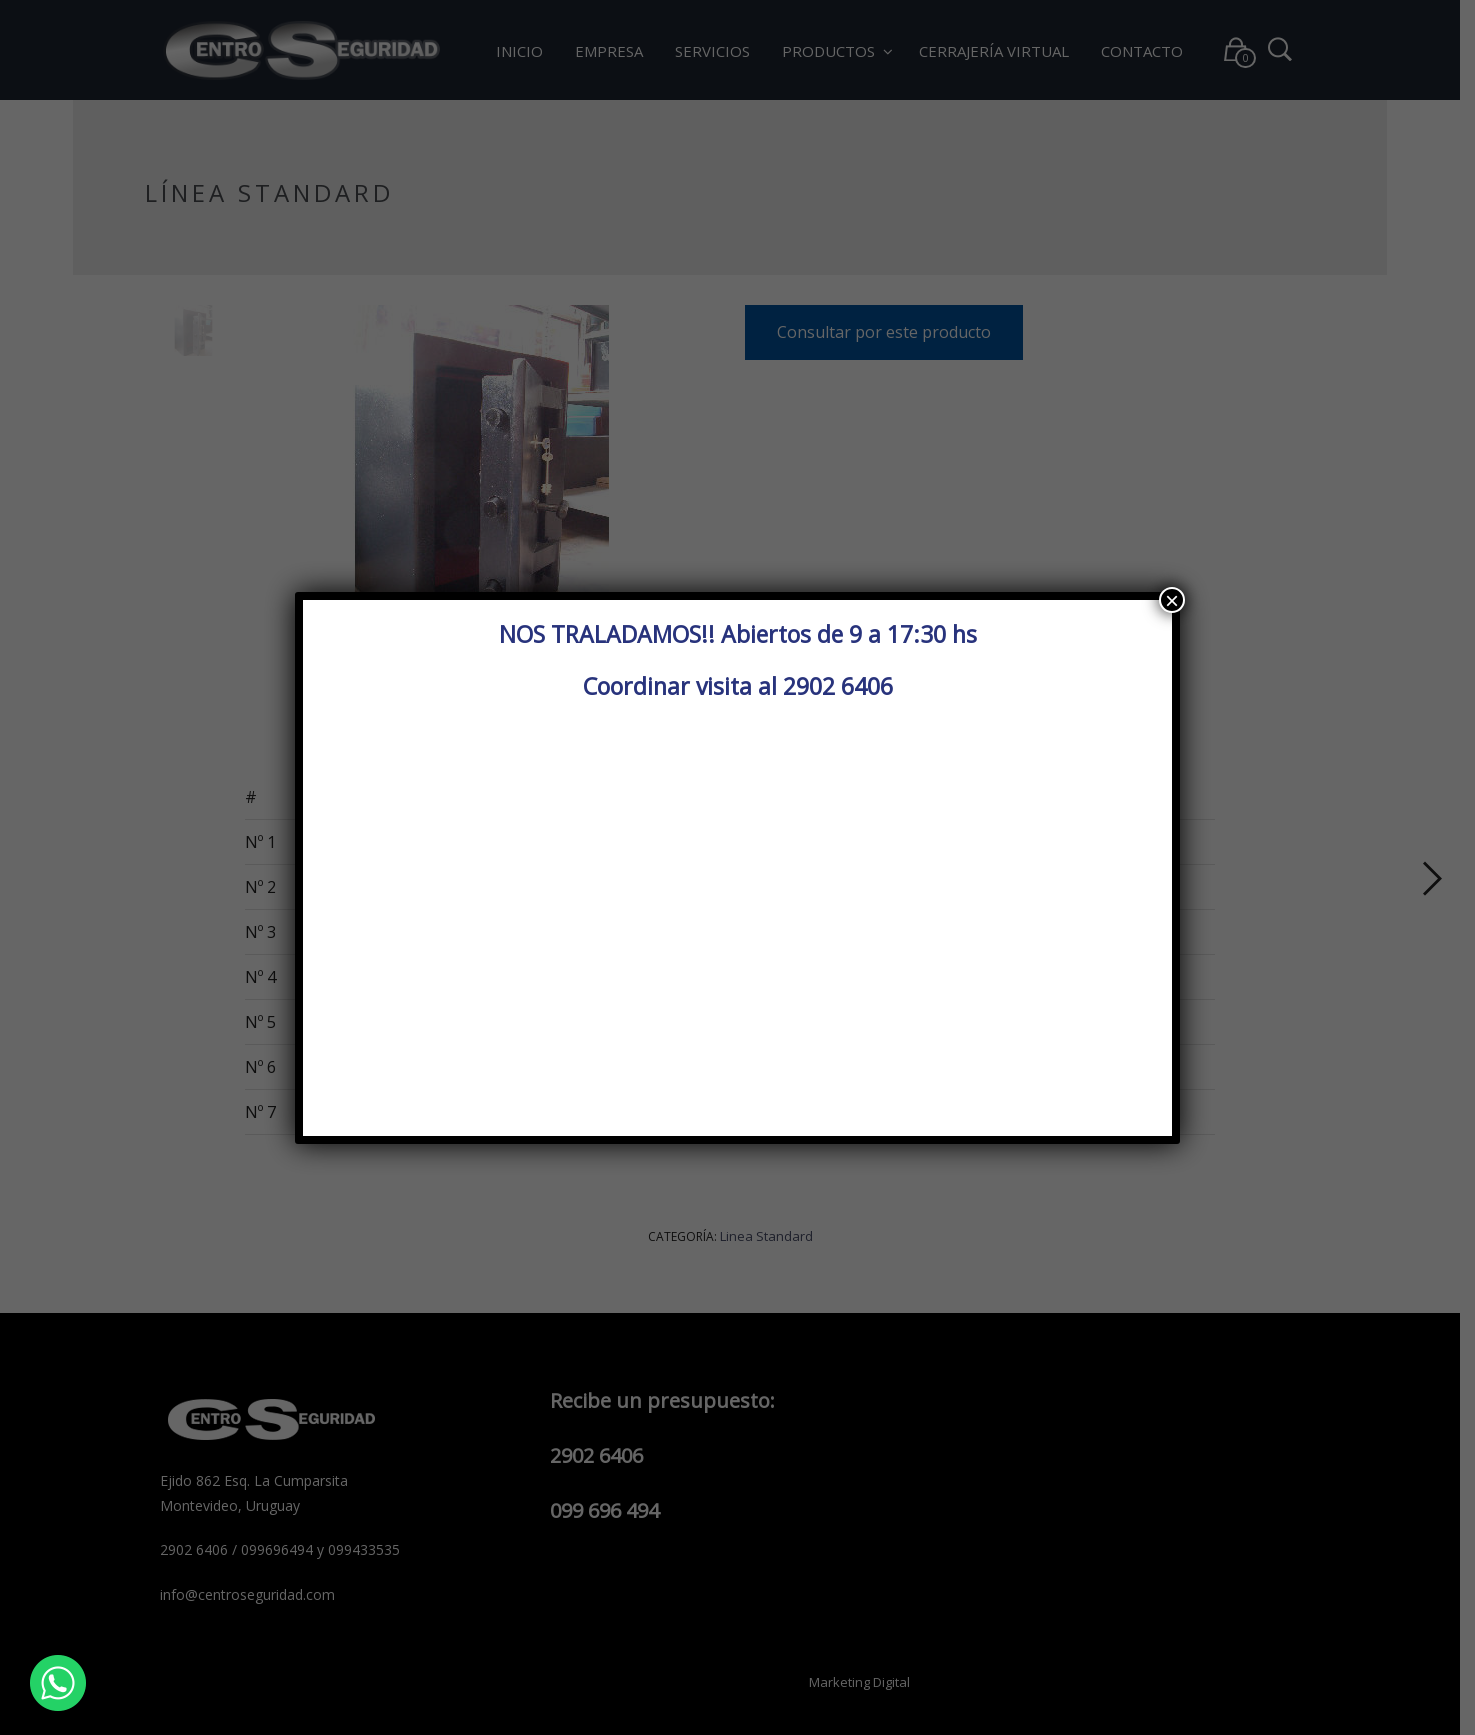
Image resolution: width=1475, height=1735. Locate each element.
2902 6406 (838, 686)
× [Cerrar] (1172, 600)
